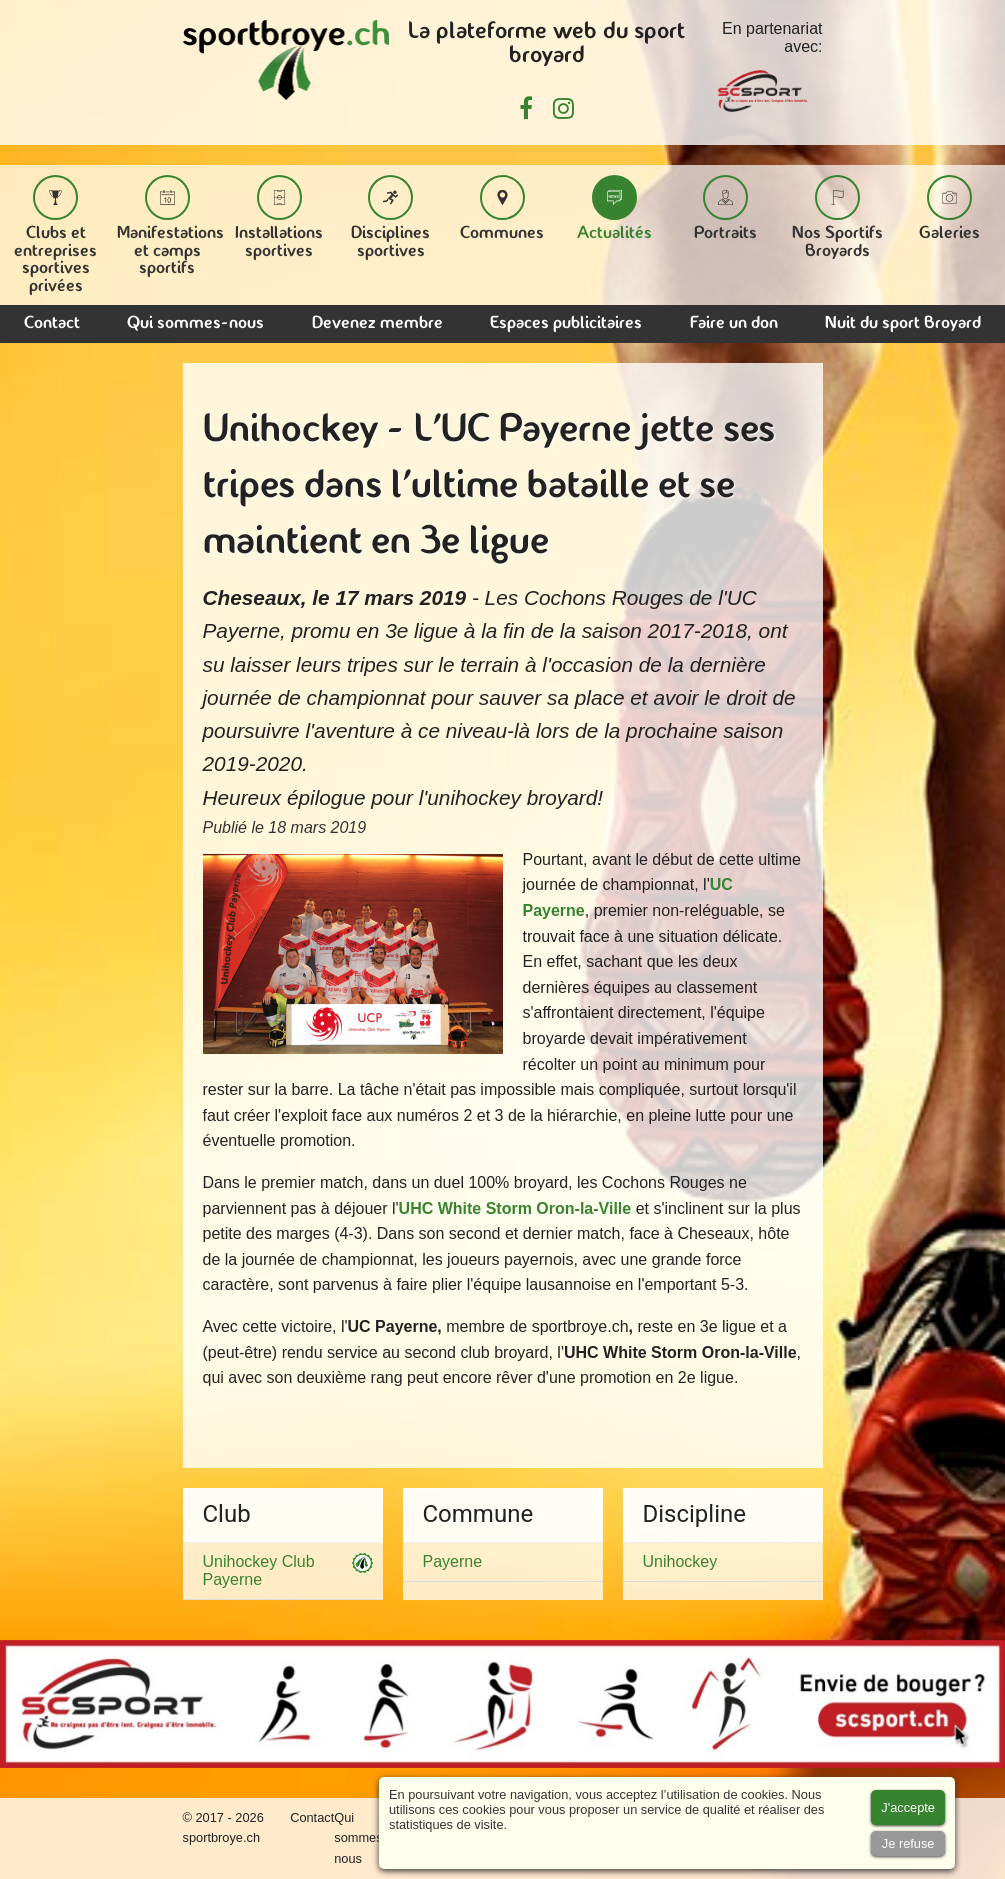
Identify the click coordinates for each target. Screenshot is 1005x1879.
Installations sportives (279, 217)
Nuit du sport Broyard (903, 323)
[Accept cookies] (908, 1807)
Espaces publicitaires (566, 323)
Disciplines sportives (390, 217)
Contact (52, 323)
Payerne (453, 1561)
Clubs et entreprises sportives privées (55, 235)
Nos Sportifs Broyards (837, 217)
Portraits (725, 208)
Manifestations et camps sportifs (170, 226)
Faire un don (734, 323)
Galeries (949, 208)
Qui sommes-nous (195, 323)
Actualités (614, 208)
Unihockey (680, 1561)
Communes (502, 208)
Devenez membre (377, 323)
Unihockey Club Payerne (283, 1570)
